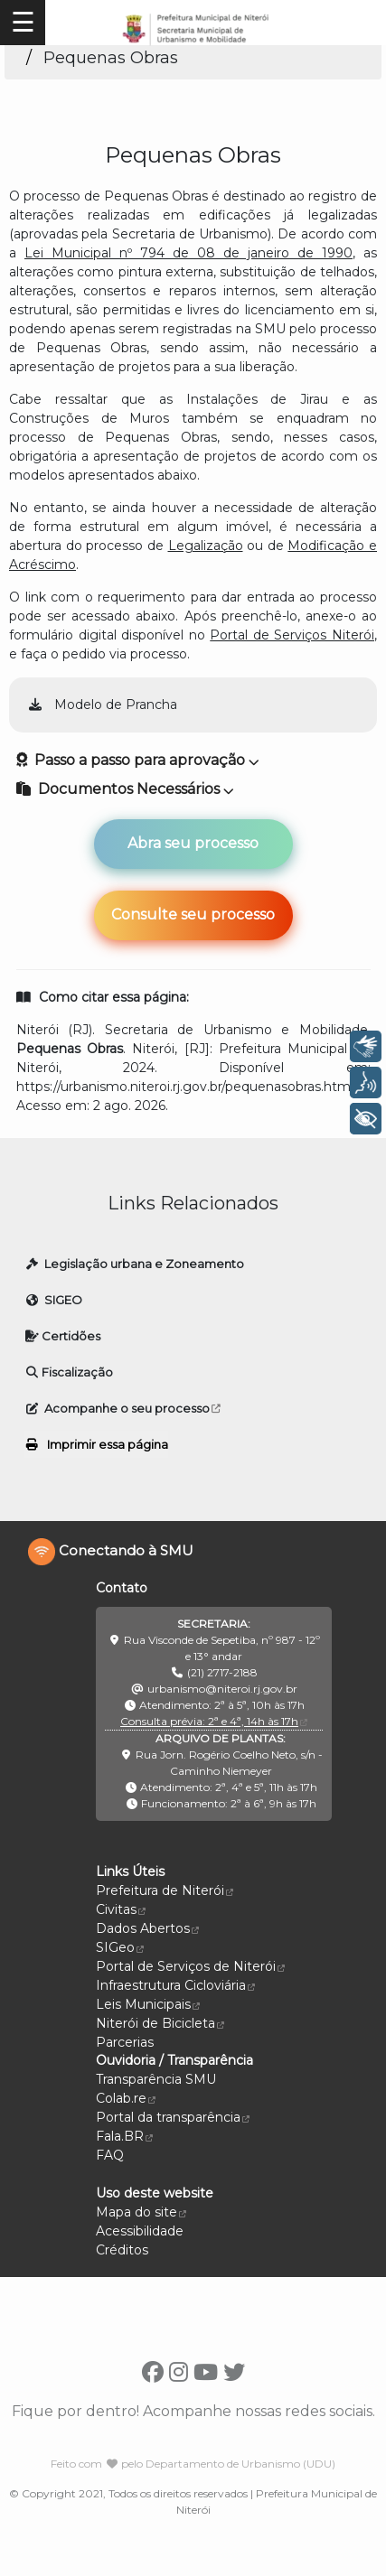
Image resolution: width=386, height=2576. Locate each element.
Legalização (205, 545)
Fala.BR (124, 2136)
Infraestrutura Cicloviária (175, 1985)
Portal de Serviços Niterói (292, 635)
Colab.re (125, 2098)
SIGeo (120, 1947)
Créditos (122, 2250)
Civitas (121, 1909)
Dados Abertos (147, 1928)
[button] (193, 789)
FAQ (110, 2155)
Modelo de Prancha (102, 704)
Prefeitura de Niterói (164, 1890)
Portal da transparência (172, 2117)
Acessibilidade (140, 2231)
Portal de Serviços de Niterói (190, 1966)
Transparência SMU (156, 2079)
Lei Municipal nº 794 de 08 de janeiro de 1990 (188, 253)
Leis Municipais (148, 2004)
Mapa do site (136, 2212)
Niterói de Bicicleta (160, 2023)
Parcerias (125, 2042)
